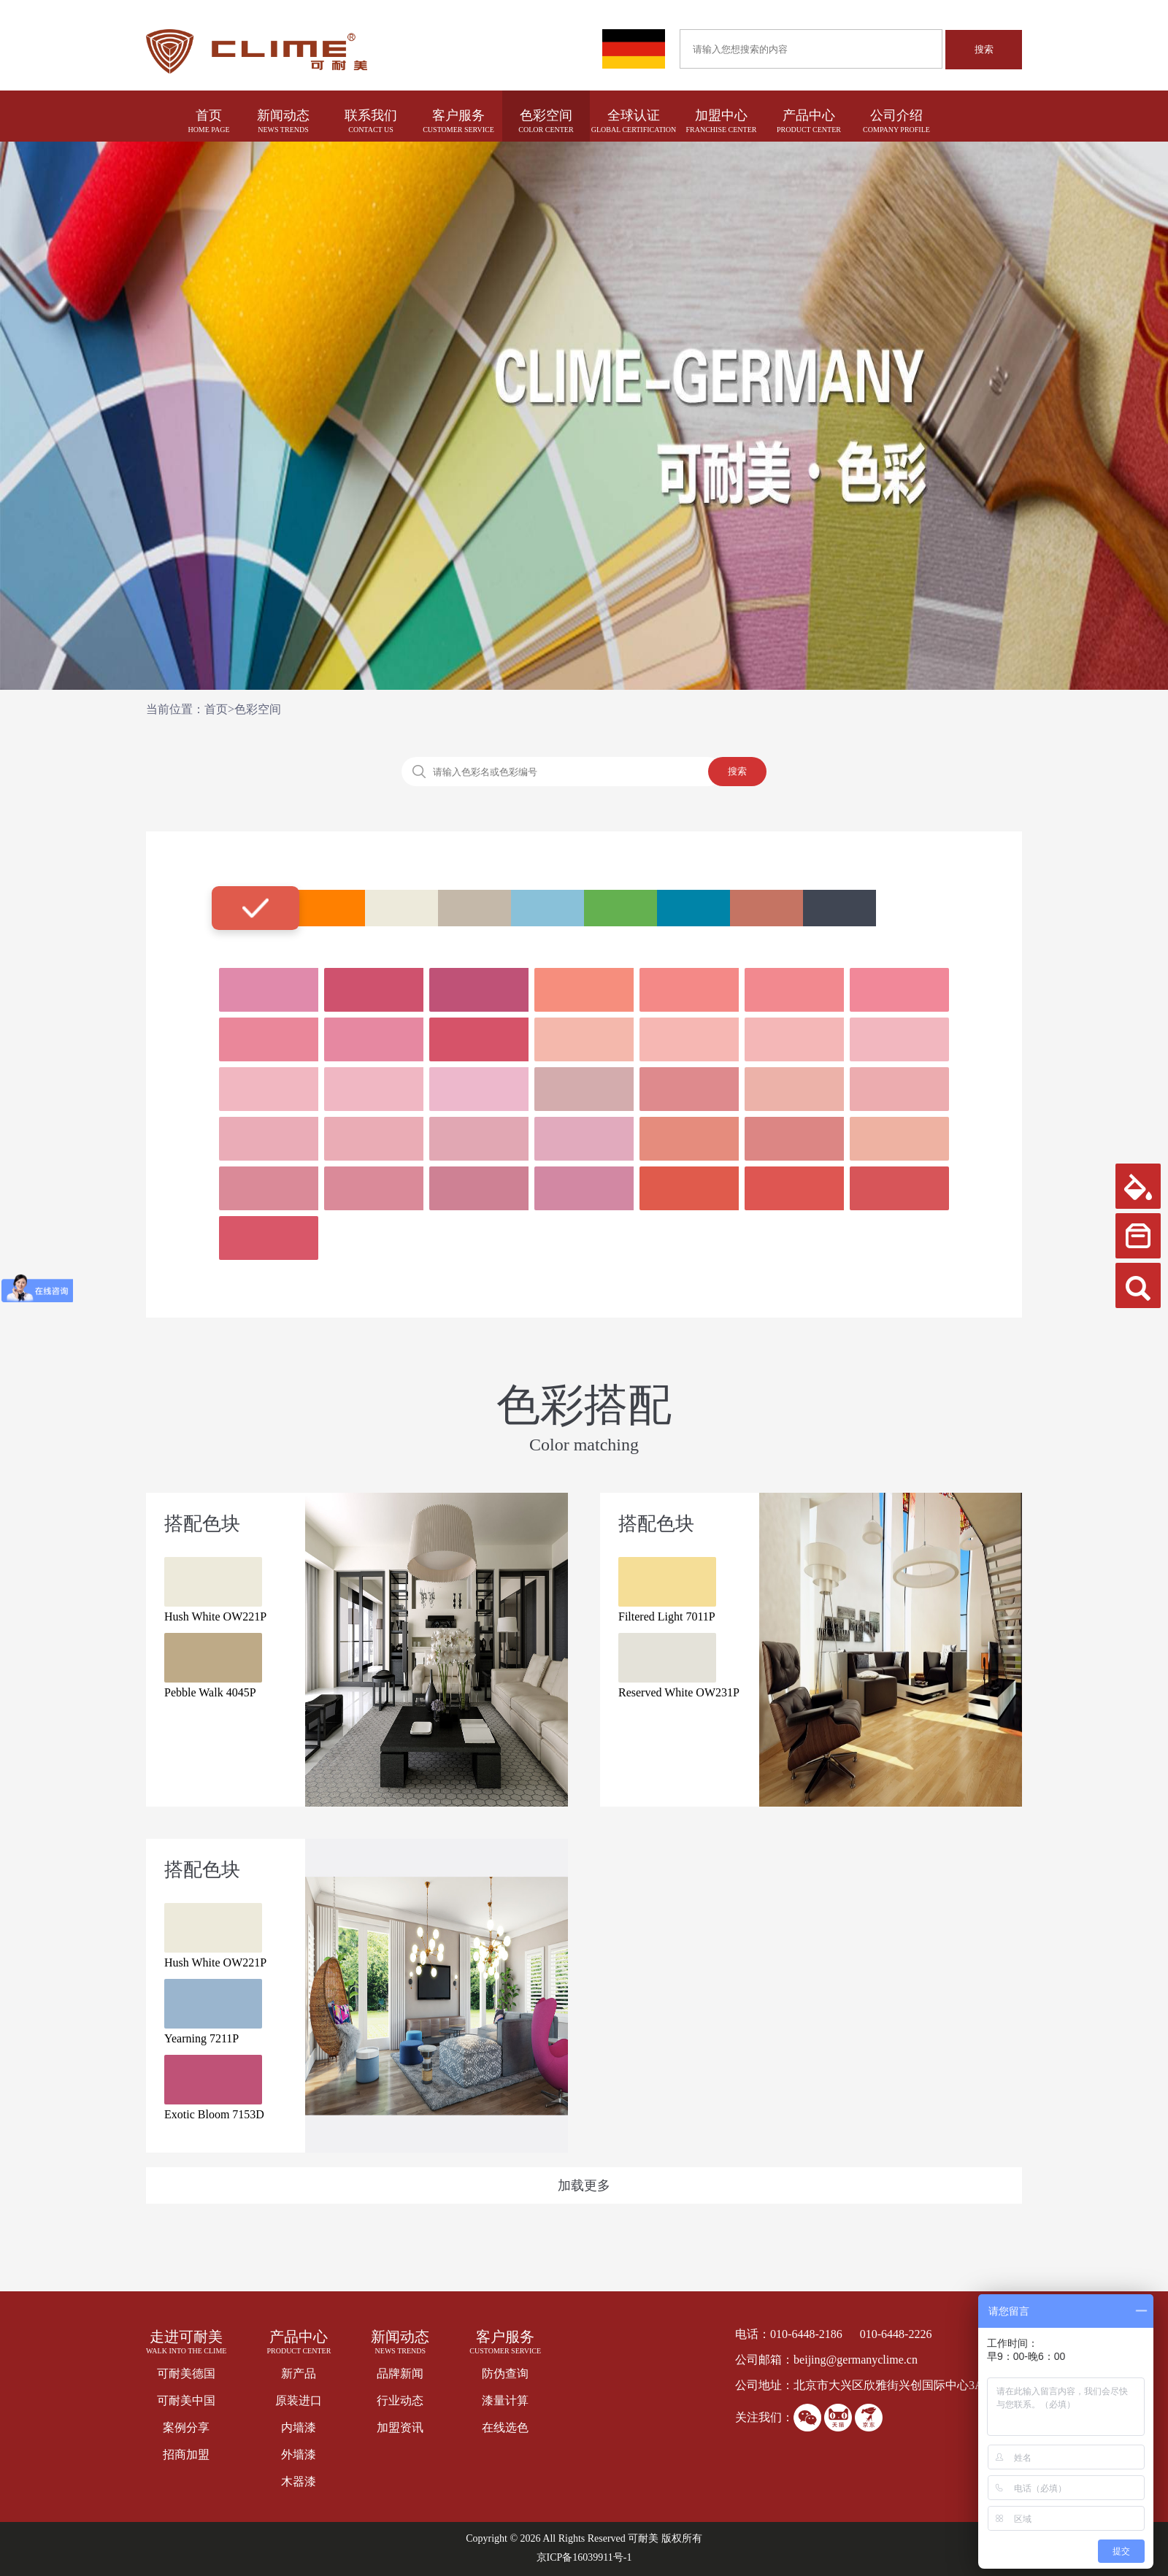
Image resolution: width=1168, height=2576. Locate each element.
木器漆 (298, 2481)
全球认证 (633, 115)
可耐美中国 (186, 2400)
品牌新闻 (400, 2373)
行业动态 (400, 2400)
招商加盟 (186, 2454)
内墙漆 (298, 2427)
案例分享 (186, 2427)
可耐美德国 (186, 2373)
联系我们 (371, 115)
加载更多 (584, 2185)
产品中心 (809, 115)
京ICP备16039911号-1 (584, 2557)
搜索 (984, 49)
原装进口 (298, 2400)
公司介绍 (896, 115)
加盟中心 (721, 115)
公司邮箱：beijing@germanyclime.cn (826, 2359)
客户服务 (458, 115)
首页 (208, 115)
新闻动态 (283, 115)
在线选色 (505, 2427)
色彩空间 (546, 115)
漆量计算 (505, 2400)
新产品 (298, 2373)
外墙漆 (298, 2454)
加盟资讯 (400, 2427)
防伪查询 (505, 2373)
